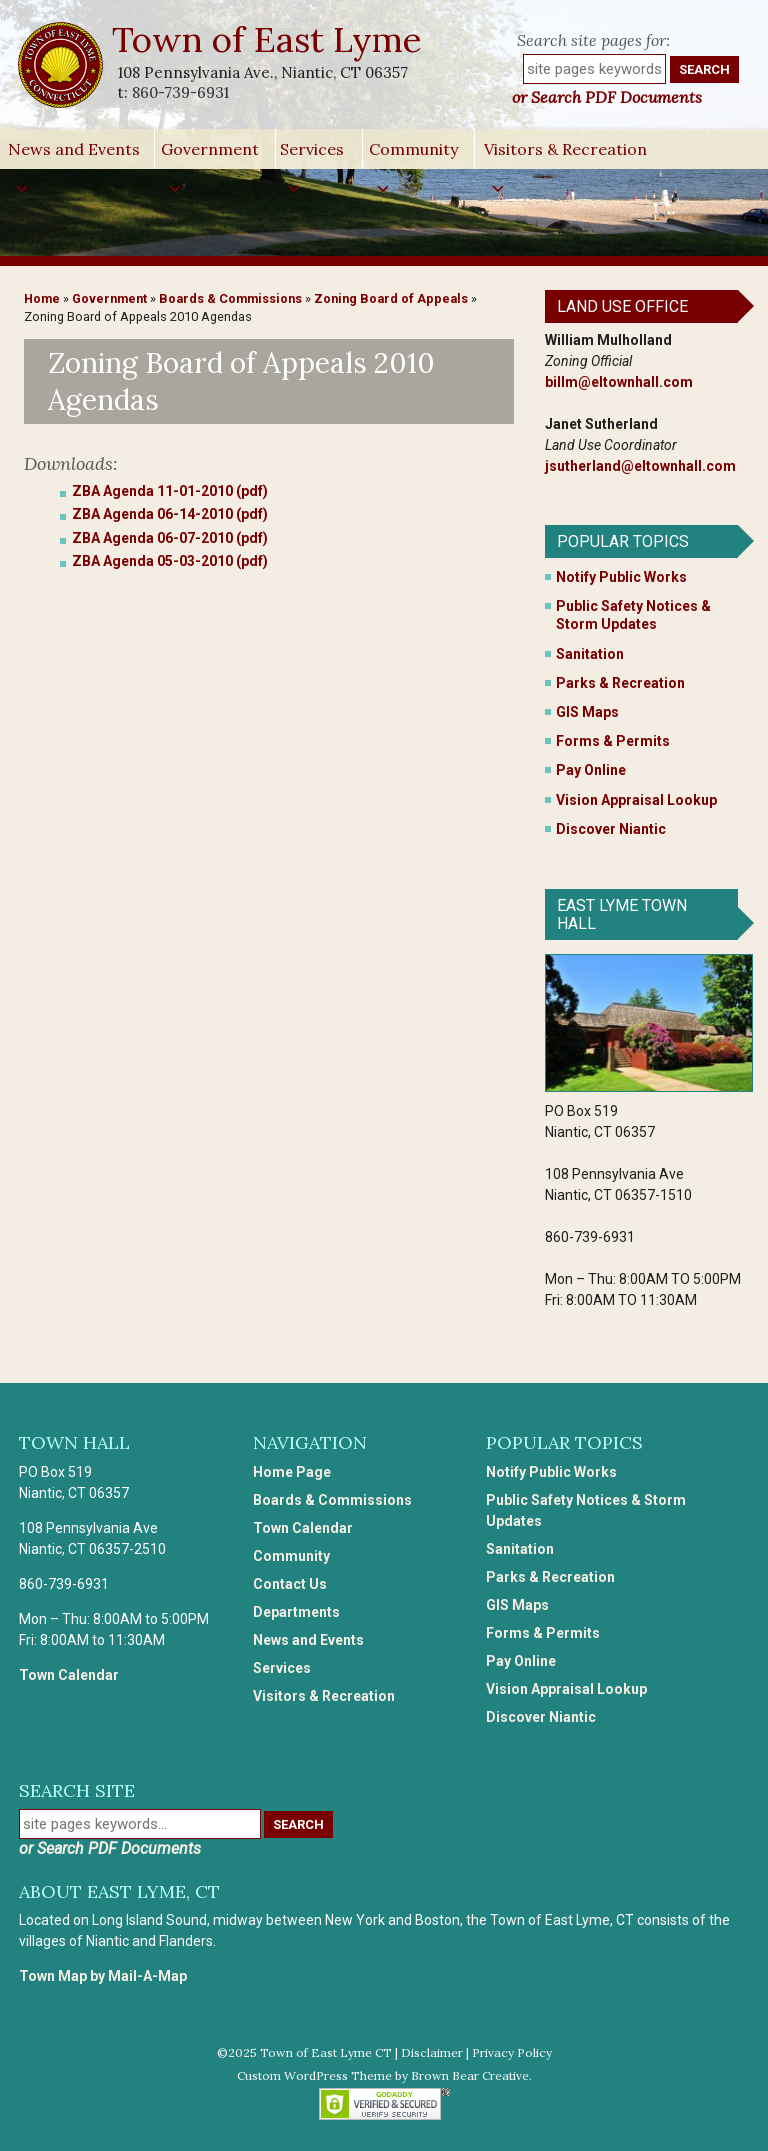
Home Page (292, 1472)
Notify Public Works (621, 577)
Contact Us (290, 1584)
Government (210, 154)
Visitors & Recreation (565, 154)
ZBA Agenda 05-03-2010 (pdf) (170, 561)
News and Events (74, 154)
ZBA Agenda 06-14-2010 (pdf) (170, 514)
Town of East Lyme (268, 39)
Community (413, 154)
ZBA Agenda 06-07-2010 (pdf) (170, 538)
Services (312, 154)
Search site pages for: (593, 40)
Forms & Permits (613, 741)
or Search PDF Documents (607, 97)
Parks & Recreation (620, 683)
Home (42, 298)
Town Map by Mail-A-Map (103, 1976)
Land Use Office (622, 306)
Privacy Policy (512, 2052)
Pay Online (591, 770)
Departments (296, 1612)
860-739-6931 (180, 92)
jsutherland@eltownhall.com (640, 466)
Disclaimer (432, 2052)
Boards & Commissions (230, 298)
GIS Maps (587, 712)
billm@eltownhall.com (619, 382)
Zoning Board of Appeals (391, 298)
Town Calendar (69, 1675)
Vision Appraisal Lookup (636, 800)
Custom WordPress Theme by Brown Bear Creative (383, 2075)
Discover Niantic (611, 829)
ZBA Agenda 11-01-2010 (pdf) (170, 491)
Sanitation (590, 654)
